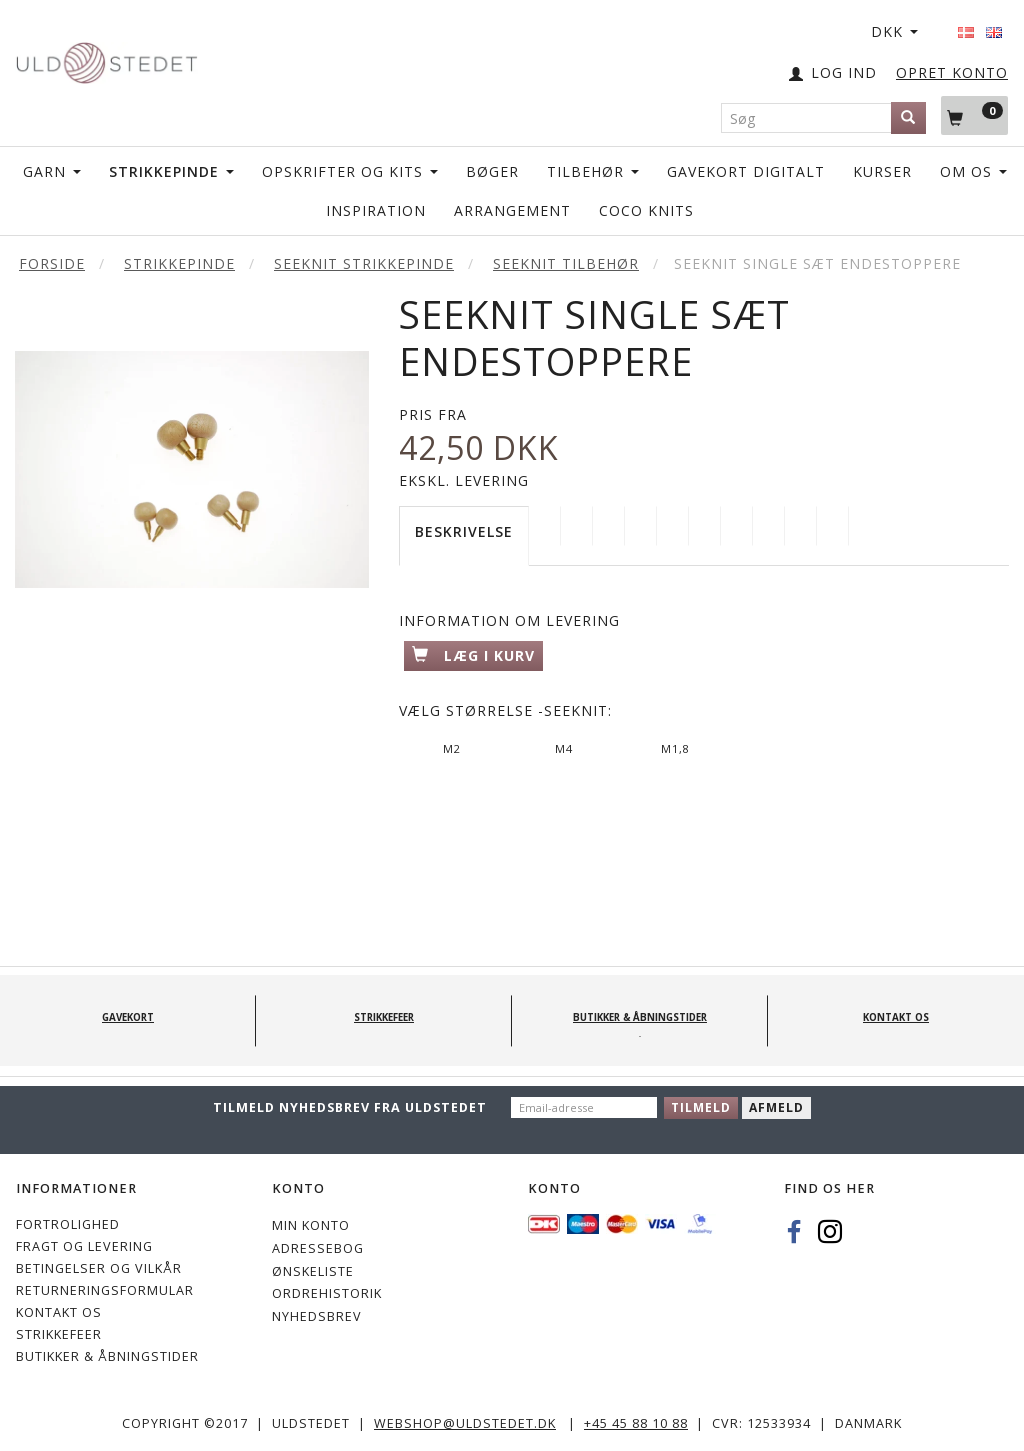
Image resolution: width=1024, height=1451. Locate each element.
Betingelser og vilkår (99, 1268)
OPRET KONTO (952, 72)
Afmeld (776, 1107)
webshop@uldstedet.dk (465, 1423)
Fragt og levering (84, 1246)
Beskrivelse (464, 531)
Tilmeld (701, 1107)
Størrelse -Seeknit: (505, 710)
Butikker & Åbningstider (107, 1356)
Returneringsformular (105, 1290)
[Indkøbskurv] (974, 115)
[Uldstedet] (106, 58)
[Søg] (908, 118)
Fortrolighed (68, 1224)
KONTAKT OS (59, 1312)
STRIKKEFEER (59, 1334)
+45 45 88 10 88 (636, 1423)
